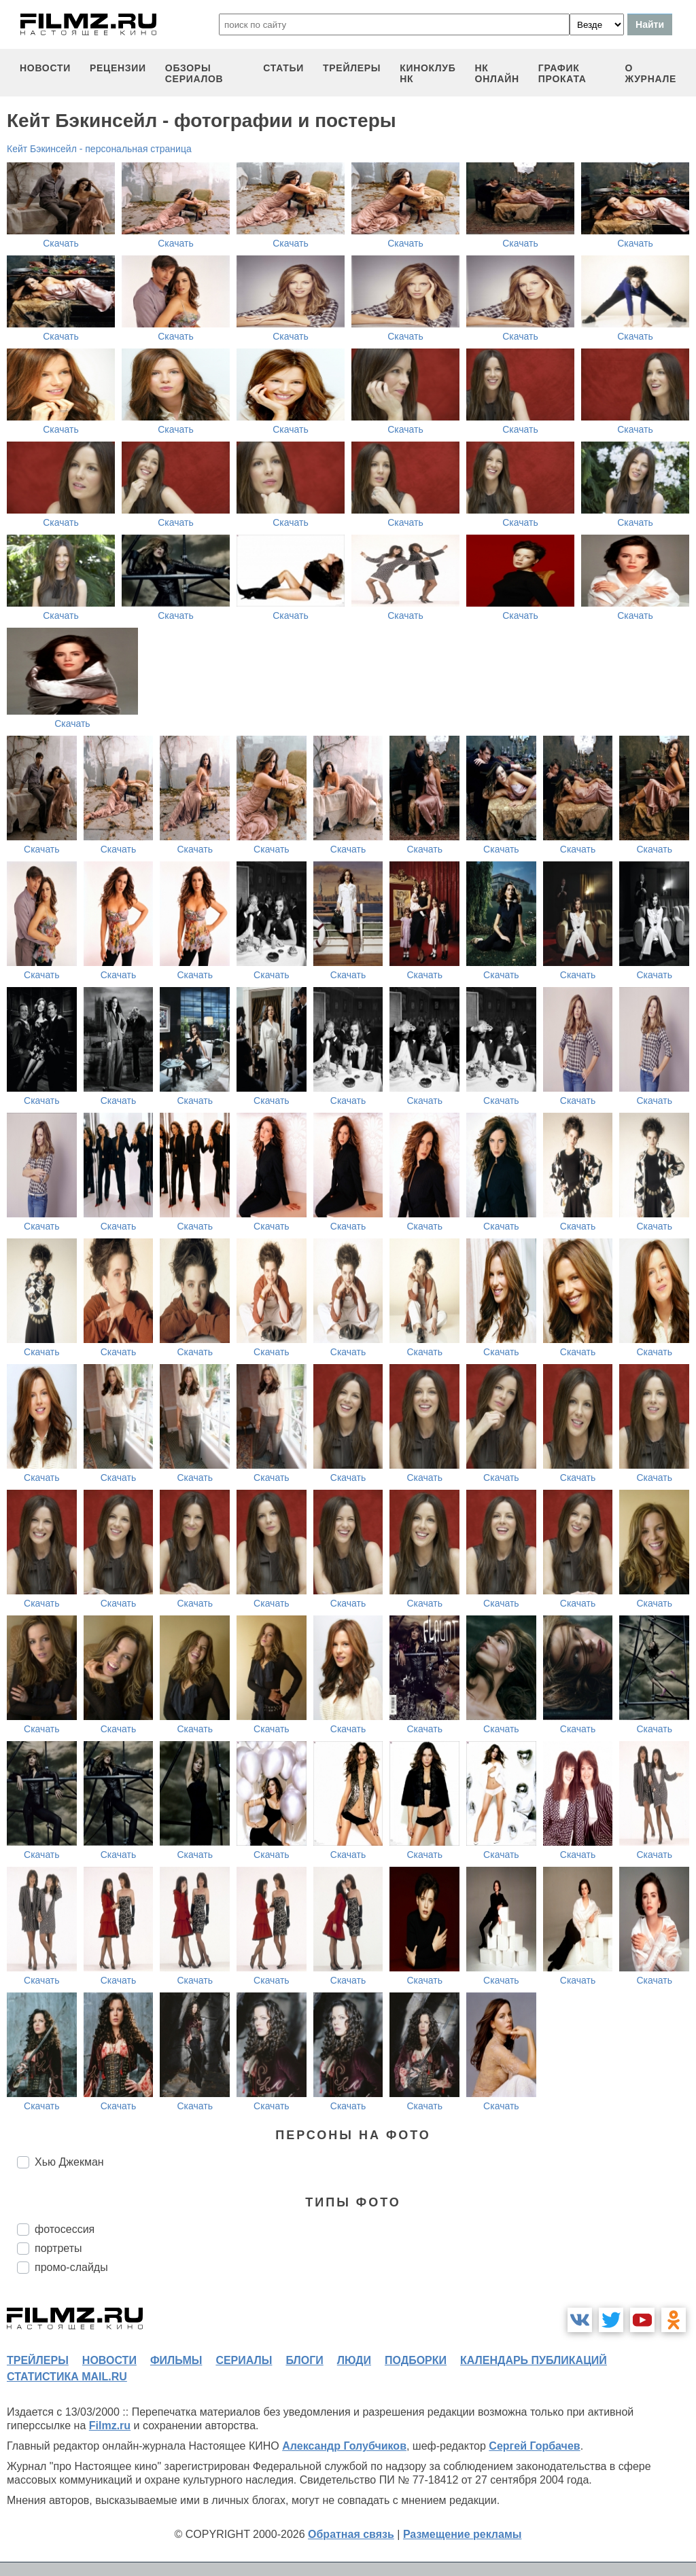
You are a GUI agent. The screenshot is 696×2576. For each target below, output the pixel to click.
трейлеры (352, 67)
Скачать (61, 243)
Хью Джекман (69, 2162)
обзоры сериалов (194, 73)
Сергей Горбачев (534, 2446)
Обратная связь (351, 2534)
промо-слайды (71, 2267)
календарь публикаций (533, 2360)
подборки (416, 2360)
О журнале (650, 73)
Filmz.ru (109, 2425)
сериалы (243, 2360)
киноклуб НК (427, 73)
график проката (562, 73)
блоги (304, 2360)
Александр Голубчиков (344, 2446)
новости (45, 67)
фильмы (176, 2360)
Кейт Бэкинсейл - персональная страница (99, 148)
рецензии (118, 67)
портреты (58, 2248)
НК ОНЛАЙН (497, 73)
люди (354, 2360)
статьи (283, 67)
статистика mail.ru (67, 2376)
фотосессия (64, 2229)
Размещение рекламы (462, 2534)
